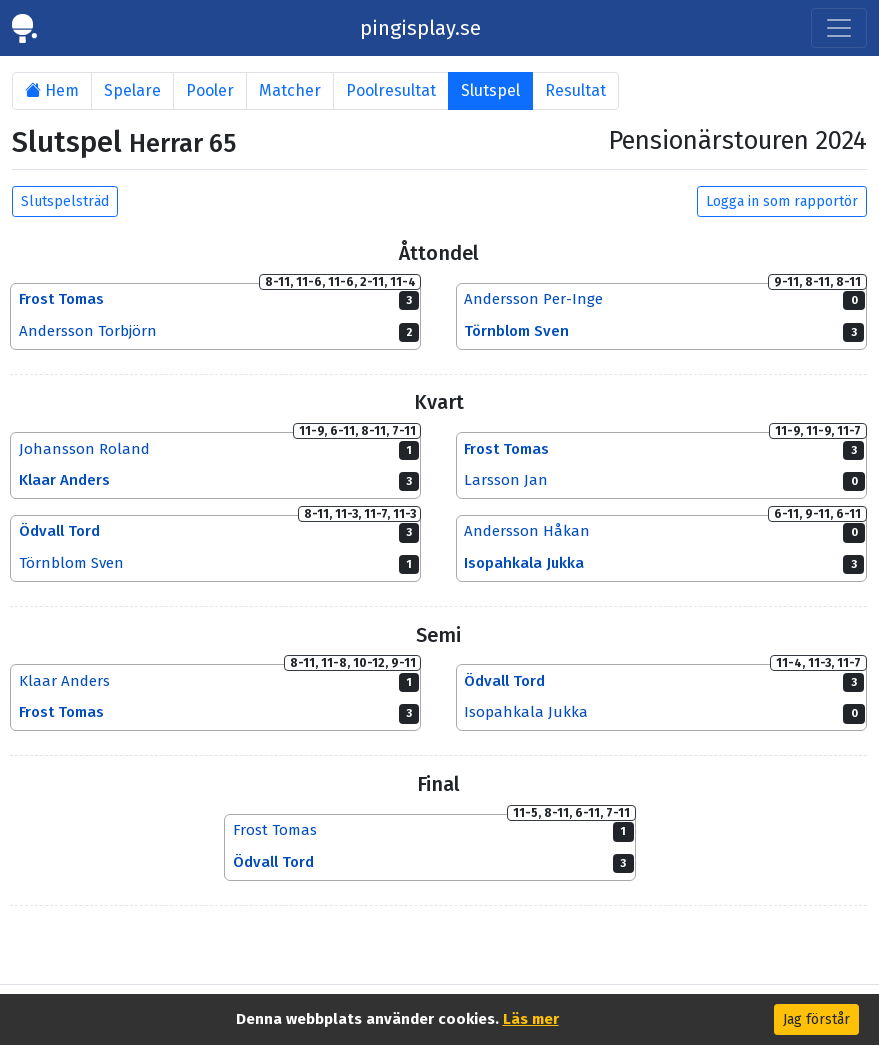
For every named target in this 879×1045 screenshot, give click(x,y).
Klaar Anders (64, 481)
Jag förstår (816, 1019)
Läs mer (531, 1019)
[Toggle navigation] (839, 28)
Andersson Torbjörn (88, 331)
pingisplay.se (420, 28)
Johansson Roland (84, 449)
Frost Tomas (61, 299)
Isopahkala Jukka (524, 564)
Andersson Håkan (527, 532)
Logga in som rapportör (782, 201)
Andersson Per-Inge (533, 299)
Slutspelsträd (65, 201)
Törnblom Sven (516, 331)
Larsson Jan (506, 481)
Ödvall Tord (59, 532)
